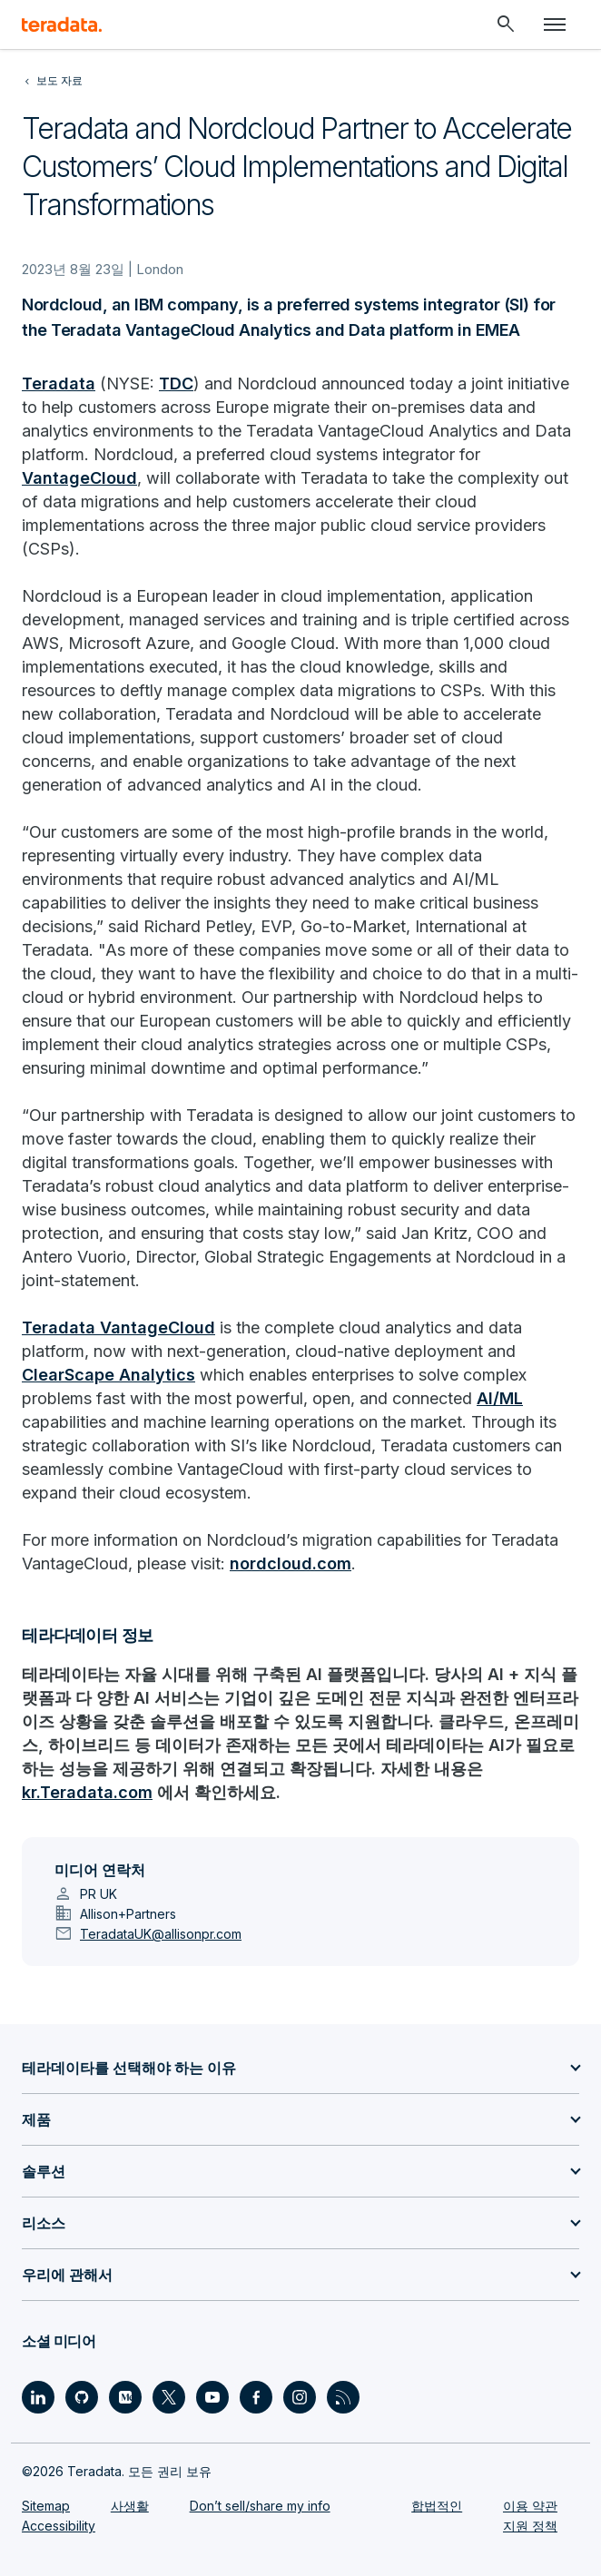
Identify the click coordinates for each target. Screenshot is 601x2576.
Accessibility (58, 2525)
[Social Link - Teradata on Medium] (125, 2397)
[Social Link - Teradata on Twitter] (169, 2397)
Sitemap (46, 2505)
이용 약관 (530, 2505)
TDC (176, 383)
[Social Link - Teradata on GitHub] (81, 2397)
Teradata (58, 383)
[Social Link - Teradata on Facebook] (256, 2397)
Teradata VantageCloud (118, 1327)
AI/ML (500, 1398)
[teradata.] (62, 24)
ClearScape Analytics (108, 1374)
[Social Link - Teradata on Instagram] (299, 2397)
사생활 (130, 2505)
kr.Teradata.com (87, 1792)
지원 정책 (530, 2525)
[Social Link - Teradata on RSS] (343, 2397)
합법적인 (436, 2505)
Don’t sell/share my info (260, 2505)
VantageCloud (79, 477)
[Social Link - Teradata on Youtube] (212, 2397)
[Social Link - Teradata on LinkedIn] (38, 2397)
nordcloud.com (290, 1563)
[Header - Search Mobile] (505, 24)
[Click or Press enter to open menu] (554, 24)
